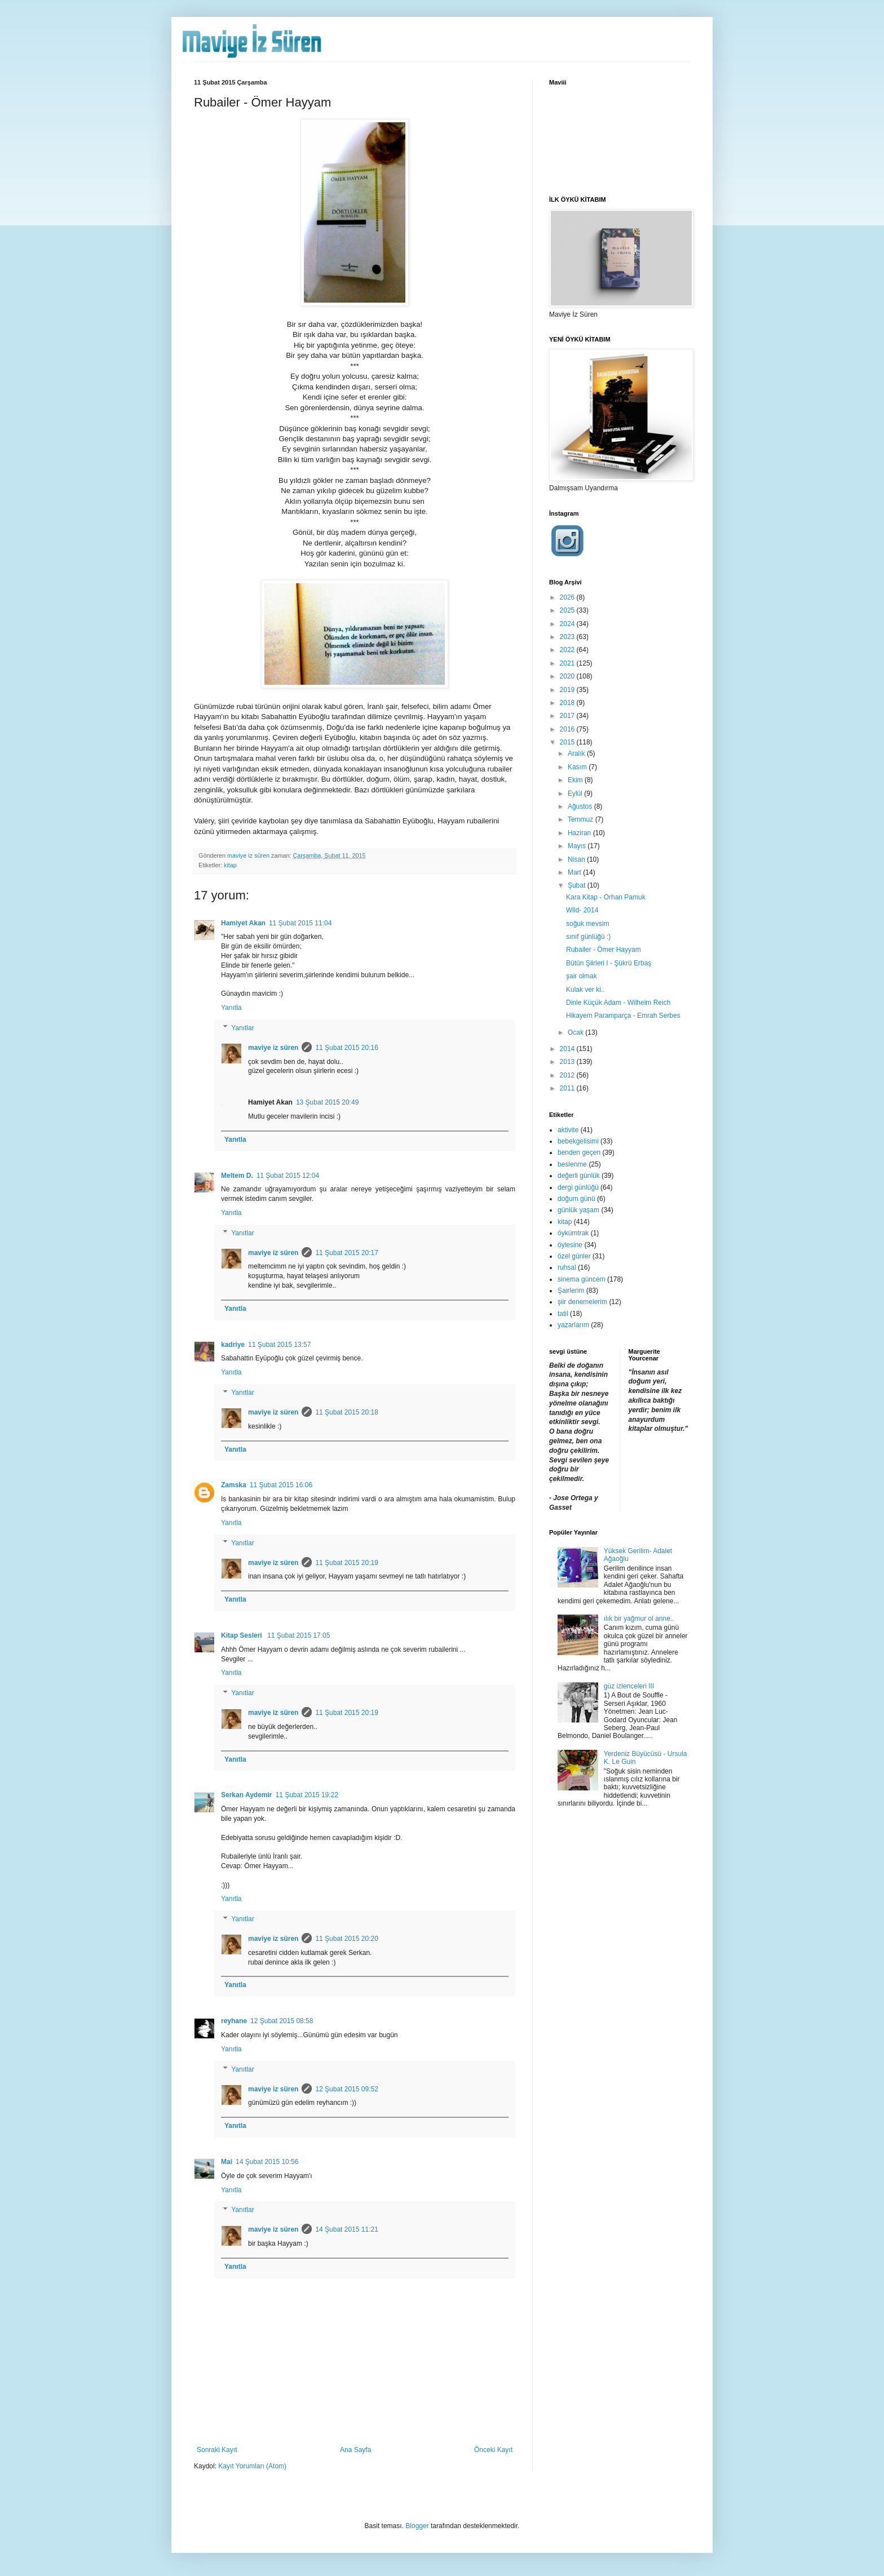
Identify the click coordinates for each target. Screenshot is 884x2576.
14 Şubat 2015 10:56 (267, 2162)
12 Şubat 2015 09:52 (346, 2089)
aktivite (568, 1130)
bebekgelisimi (578, 1141)
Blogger (416, 2526)
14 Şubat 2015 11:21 (346, 2229)
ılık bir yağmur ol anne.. (639, 1618)
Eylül (576, 793)
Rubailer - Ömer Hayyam (603, 950)
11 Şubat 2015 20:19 (346, 1563)
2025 (568, 610)
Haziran (580, 833)
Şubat (577, 885)
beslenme (572, 1164)
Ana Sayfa (355, 2450)
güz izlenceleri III (629, 1686)
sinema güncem (581, 1279)
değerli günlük (579, 1176)
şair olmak (581, 976)
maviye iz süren (273, 1048)
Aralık (577, 753)
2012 (568, 1075)
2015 (568, 742)
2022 (568, 650)
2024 (568, 624)
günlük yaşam (578, 1210)
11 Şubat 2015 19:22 (307, 1795)
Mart (575, 872)
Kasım (578, 767)
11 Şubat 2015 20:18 (346, 1412)
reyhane (234, 2021)
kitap (230, 865)
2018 (568, 703)
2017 (568, 716)
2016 (568, 729)
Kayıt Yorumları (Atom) (252, 2466)
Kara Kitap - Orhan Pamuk (606, 897)
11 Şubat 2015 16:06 (281, 1485)
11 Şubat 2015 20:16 (346, 1048)
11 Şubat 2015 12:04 (288, 1176)
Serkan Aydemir (246, 1795)
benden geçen (579, 1152)
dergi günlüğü (578, 1187)
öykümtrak (573, 1233)
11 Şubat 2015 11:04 (300, 923)
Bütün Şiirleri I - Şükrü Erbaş (608, 963)
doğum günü (576, 1199)
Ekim (576, 780)
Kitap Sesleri (242, 1635)
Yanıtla (231, 1008)
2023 (568, 637)
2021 (568, 663)
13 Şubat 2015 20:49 (327, 1102)
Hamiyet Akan (243, 923)
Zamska (233, 1485)
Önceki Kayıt (493, 2450)
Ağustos (581, 806)
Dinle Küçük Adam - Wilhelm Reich (618, 1003)
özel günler (574, 1256)
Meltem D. (237, 1176)
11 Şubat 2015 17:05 (298, 1635)
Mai (226, 2162)
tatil (563, 1314)
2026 (568, 597)
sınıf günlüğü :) (588, 937)
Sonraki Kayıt (217, 2450)
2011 (568, 1088)
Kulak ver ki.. (585, 990)
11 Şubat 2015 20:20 (346, 1939)
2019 (568, 690)
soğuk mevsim (587, 924)
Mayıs (577, 846)
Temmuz (581, 819)
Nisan (577, 859)
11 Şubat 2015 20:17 (346, 1253)
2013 (568, 1062)
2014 (568, 1049)
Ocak (576, 1032)
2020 (568, 676)
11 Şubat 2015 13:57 (279, 1345)
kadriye (233, 1345)
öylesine (570, 1245)
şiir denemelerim (582, 1302)
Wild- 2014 (582, 910)
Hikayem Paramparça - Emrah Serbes (623, 1015)
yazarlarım (573, 1325)
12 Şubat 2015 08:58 (281, 2021)
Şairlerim (571, 1290)
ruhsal (567, 1267)
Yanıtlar (242, 1028)
